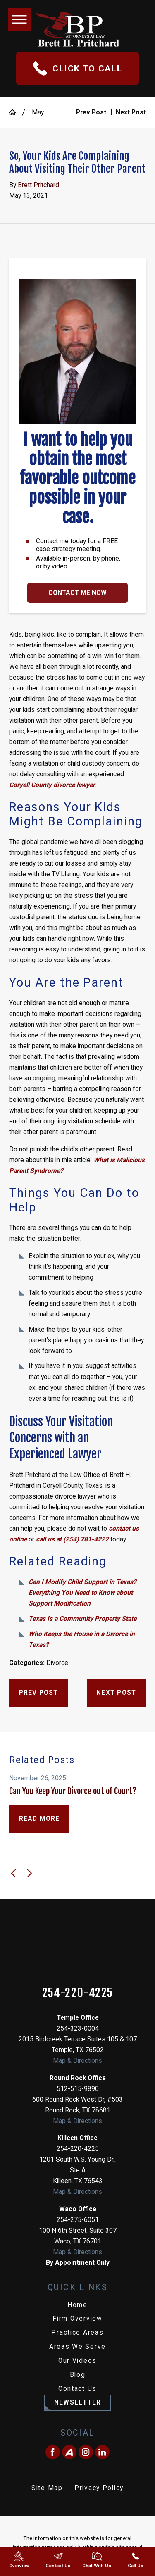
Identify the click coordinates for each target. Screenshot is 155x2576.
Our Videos (77, 2360)
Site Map (47, 2488)
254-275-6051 (78, 2220)
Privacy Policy (99, 2488)
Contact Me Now (77, 593)
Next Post (116, 1692)
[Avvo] (69, 2452)
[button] (19, 19)
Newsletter (77, 2402)
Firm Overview (77, 2318)
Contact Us (77, 2389)
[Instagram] (86, 2452)
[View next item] (29, 1873)
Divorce (57, 1663)
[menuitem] (77, 2305)
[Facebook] (52, 2452)
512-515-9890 (78, 2089)
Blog (78, 2375)
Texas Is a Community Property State (82, 1618)
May (38, 112)
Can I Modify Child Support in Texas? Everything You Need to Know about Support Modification (82, 1592)
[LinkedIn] (102, 2452)
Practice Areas (77, 2332)
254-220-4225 (77, 1993)
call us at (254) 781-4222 (72, 1539)
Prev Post (38, 1692)
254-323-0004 (78, 2028)
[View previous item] (13, 1873)
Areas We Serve (77, 2346)
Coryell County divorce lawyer (52, 785)
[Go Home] (15, 112)
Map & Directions (77, 2061)
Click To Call (77, 68)
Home (77, 2305)
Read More (39, 1818)
